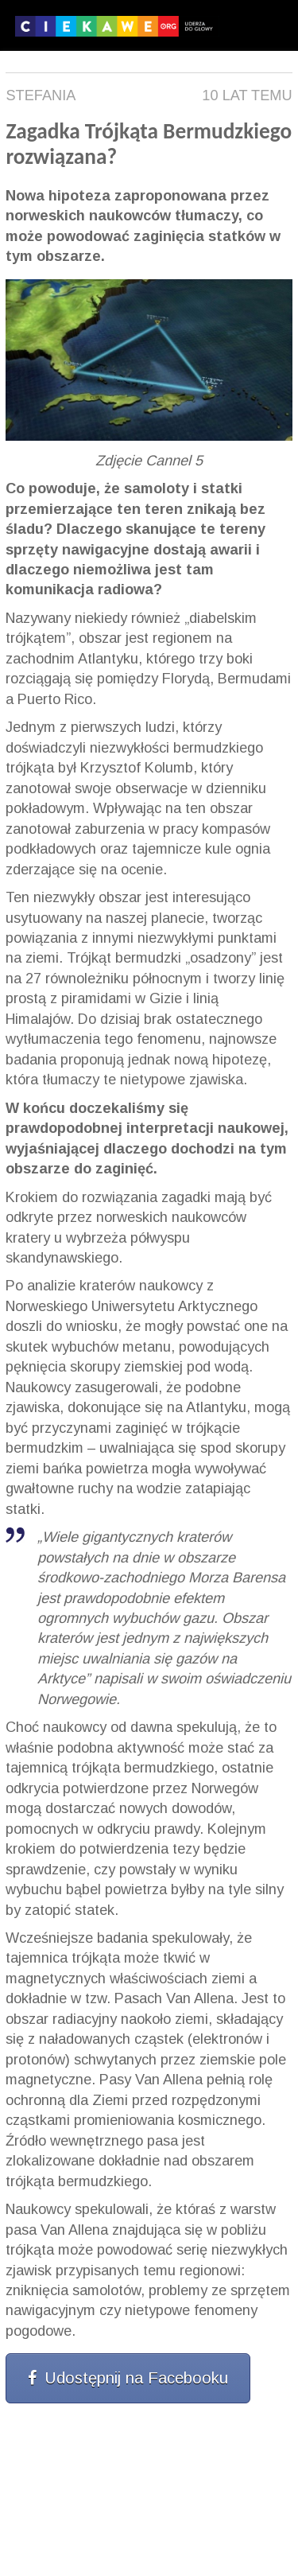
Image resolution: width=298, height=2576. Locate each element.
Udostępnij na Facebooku (128, 2378)
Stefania (40, 95)
